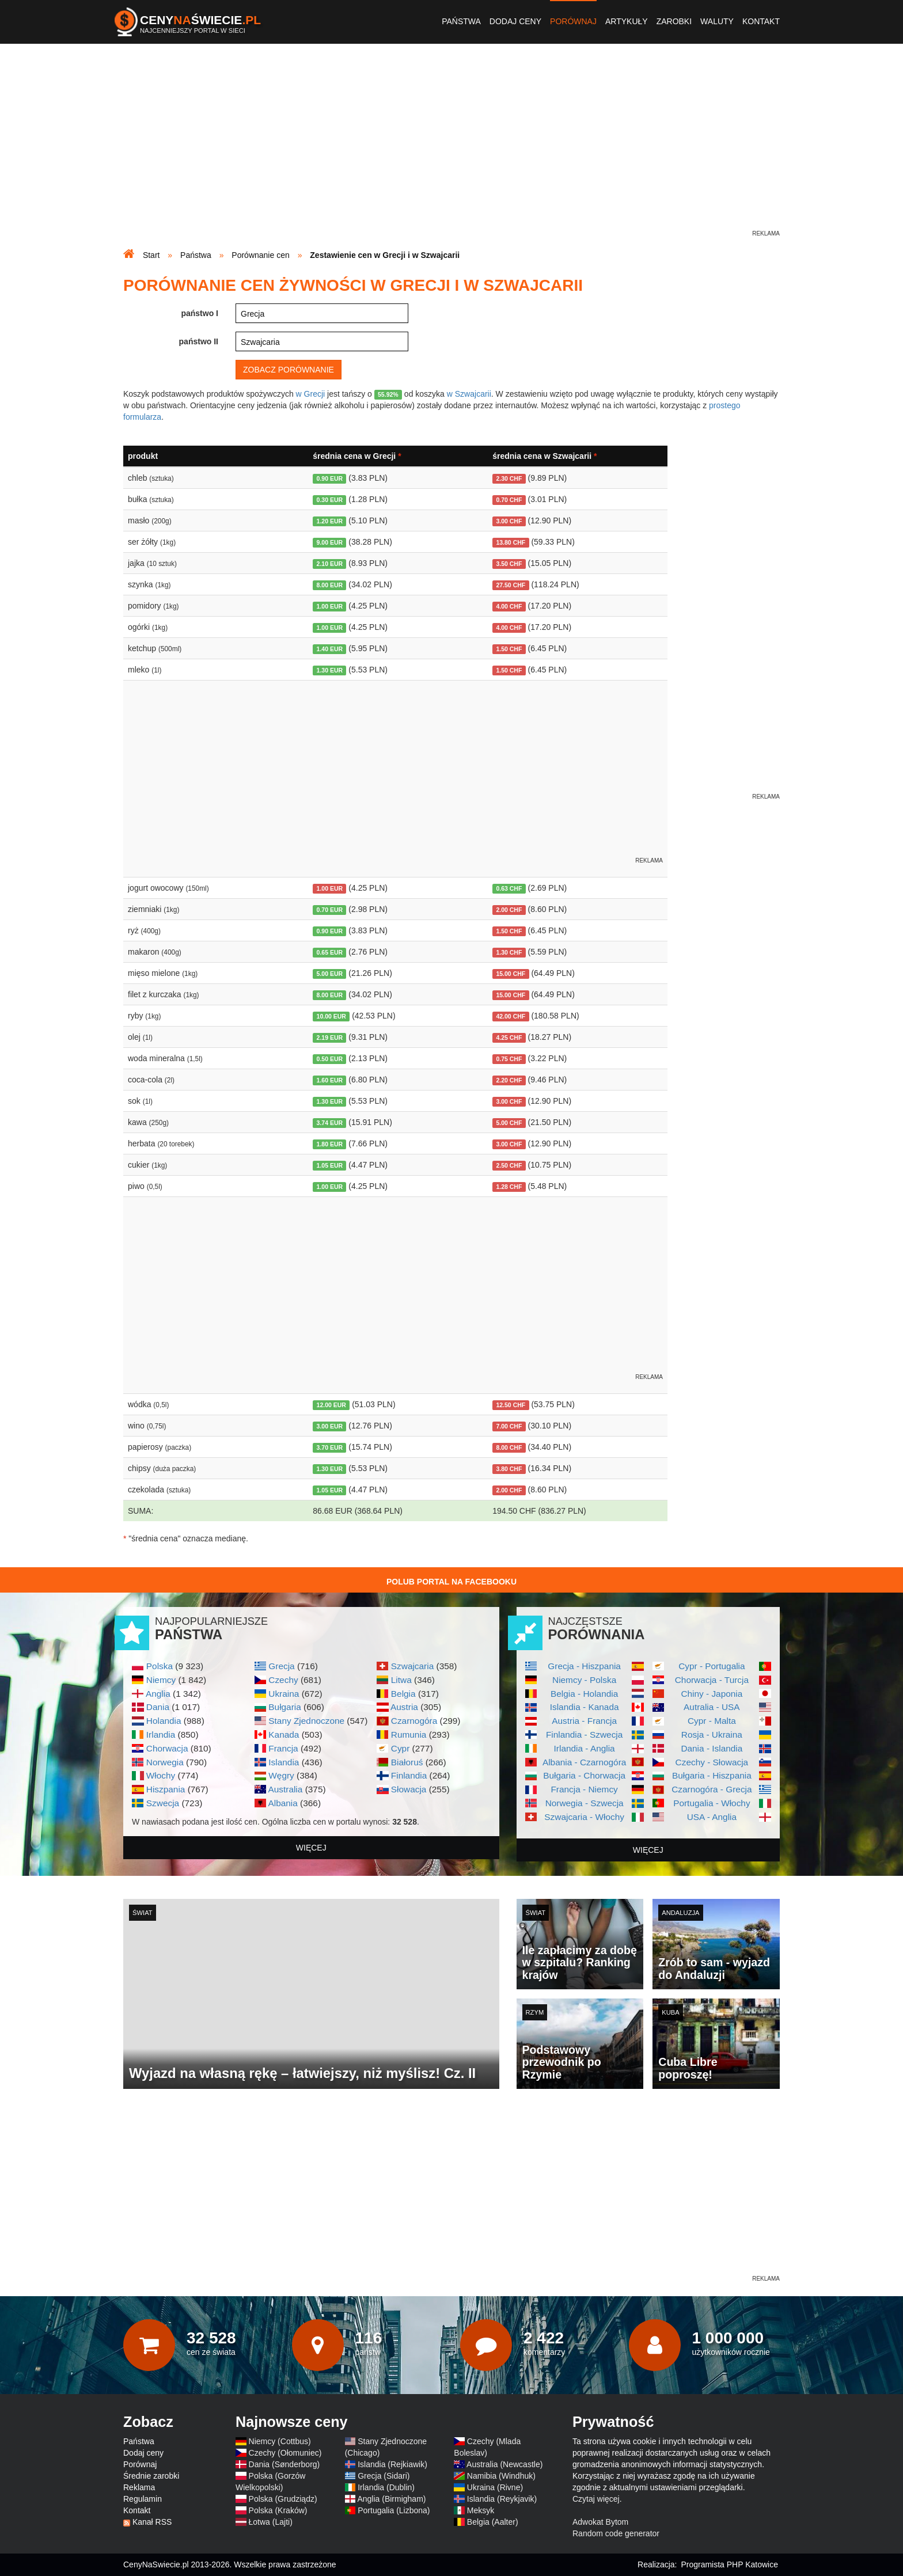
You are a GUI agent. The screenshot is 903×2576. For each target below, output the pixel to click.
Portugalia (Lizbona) (394, 2510)
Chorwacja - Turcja (712, 1680)
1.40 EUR (330, 648)
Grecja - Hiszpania (584, 1666)
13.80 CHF (510, 542)
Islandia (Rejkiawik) (392, 2464)
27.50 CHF (510, 585)
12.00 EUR (331, 1404)
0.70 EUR (330, 909)
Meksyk (480, 2510)
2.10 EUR (330, 563)
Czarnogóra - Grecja (711, 1789)
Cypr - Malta (712, 1721)
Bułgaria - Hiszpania (712, 1775)
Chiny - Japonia (711, 1694)
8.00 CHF (509, 1447)
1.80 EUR (330, 1144)
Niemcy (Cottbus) (280, 2441)
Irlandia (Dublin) (386, 2487)
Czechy (283, 1680)
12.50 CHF (510, 1404)
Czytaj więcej (596, 2498)
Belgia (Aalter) (492, 2521)
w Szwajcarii (469, 393)
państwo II (198, 341)
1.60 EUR (330, 1080)
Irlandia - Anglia (584, 1748)
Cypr (400, 1748)
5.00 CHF (509, 1122)
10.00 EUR (331, 1016)
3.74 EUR (330, 1122)
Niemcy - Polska (584, 1680)
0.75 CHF (509, 1058)
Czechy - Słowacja (712, 1762)
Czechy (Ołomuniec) (285, 2452)
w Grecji (310, 393)
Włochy (160, 1775)
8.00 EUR (330, 585)
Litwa (401, 1680)
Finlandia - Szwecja (584, 1734)
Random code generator (615, 2533)
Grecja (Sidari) (383, 2475)
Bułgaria (284, 1707)
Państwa (461, 21)
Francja (283, 1748)
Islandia (283, 1762)
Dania (157, 1707)
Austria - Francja (584, 1721)
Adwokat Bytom (600, 2521)
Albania (282, 1803)
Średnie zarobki (151, 2475)
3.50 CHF (509, 563)
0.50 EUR (330, 1058)
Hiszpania (165, 1789)
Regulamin (142, 2498)
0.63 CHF (509, 888)
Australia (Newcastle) (504, 2464)
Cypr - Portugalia (711, 1666)
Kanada (283, 1734)
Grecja (281, 1666)
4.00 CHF (509, 606)
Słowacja (409, 1789)
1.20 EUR (330, 521)
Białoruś (407, 1762)
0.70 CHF (509, 499)
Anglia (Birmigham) (391, 2498)
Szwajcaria (412, 1666)
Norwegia (165, 1762)
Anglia (158, 1694)
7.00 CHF (509, 1426)
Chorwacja (167, 1748)
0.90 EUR (330, 478)
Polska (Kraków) (278, 2510)
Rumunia (409, 1734)
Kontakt (761, 21)
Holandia (163, 1721)
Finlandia (409, 1775)
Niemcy (161, 1680)
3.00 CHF (509, 521)
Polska (159, 1666)
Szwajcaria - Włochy (584, 1817)
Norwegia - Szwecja (584, 1803)
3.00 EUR (330, 1426)
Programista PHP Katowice (729, 2564)
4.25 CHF (509, 1037)
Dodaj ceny (515, 21)
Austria (404, 1707)
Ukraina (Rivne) (495, 2487)
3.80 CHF (509, 1468)
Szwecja (162, 1803)
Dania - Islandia (711, 1748)
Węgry (281, 1775)
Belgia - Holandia (584, 1694)
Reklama (139, 2487)
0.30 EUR (330, 499)
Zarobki (674, 21)
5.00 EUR (330, 973)
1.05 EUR (330, 1165)
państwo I (199, 313)
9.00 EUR (330, 542)
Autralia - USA (712, 1707)
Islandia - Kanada (584, 1707)
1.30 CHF (509, 952)
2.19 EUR (330, 1037)
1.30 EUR (330, 670)
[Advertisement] (451, 147)
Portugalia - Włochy (711, 1803)
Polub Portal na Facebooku (451, 1581)
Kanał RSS (152, 2521)
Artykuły (626, 21)
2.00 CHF (509, 909)
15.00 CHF (510, 973)
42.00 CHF (510, 1016)
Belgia (403, 1694)
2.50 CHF (509, 1165)
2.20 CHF (509, 1080)
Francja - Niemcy (584, 1789)
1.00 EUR (330, 606)
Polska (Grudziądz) (283, 2498)
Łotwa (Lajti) (271, 2521)
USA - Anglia (712, 1817)
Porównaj (573, 21)
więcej (311, 1847)
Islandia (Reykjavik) (502, 2498)
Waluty (717, 21)
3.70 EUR (330, 1447)
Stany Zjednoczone (306, 1721)
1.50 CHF (509, 648)
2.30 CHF (509, 478)
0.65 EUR (330, 952)
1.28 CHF (509, 1186)
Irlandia (160, 1734)
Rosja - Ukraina (711, 1734)
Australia (285, 1789)
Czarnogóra (414, 1721)
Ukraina (283, 1694)
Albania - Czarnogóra (584, 1762)
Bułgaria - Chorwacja (584, 1775)
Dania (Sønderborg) (284, 2464)
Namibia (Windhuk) (501, 2475)
